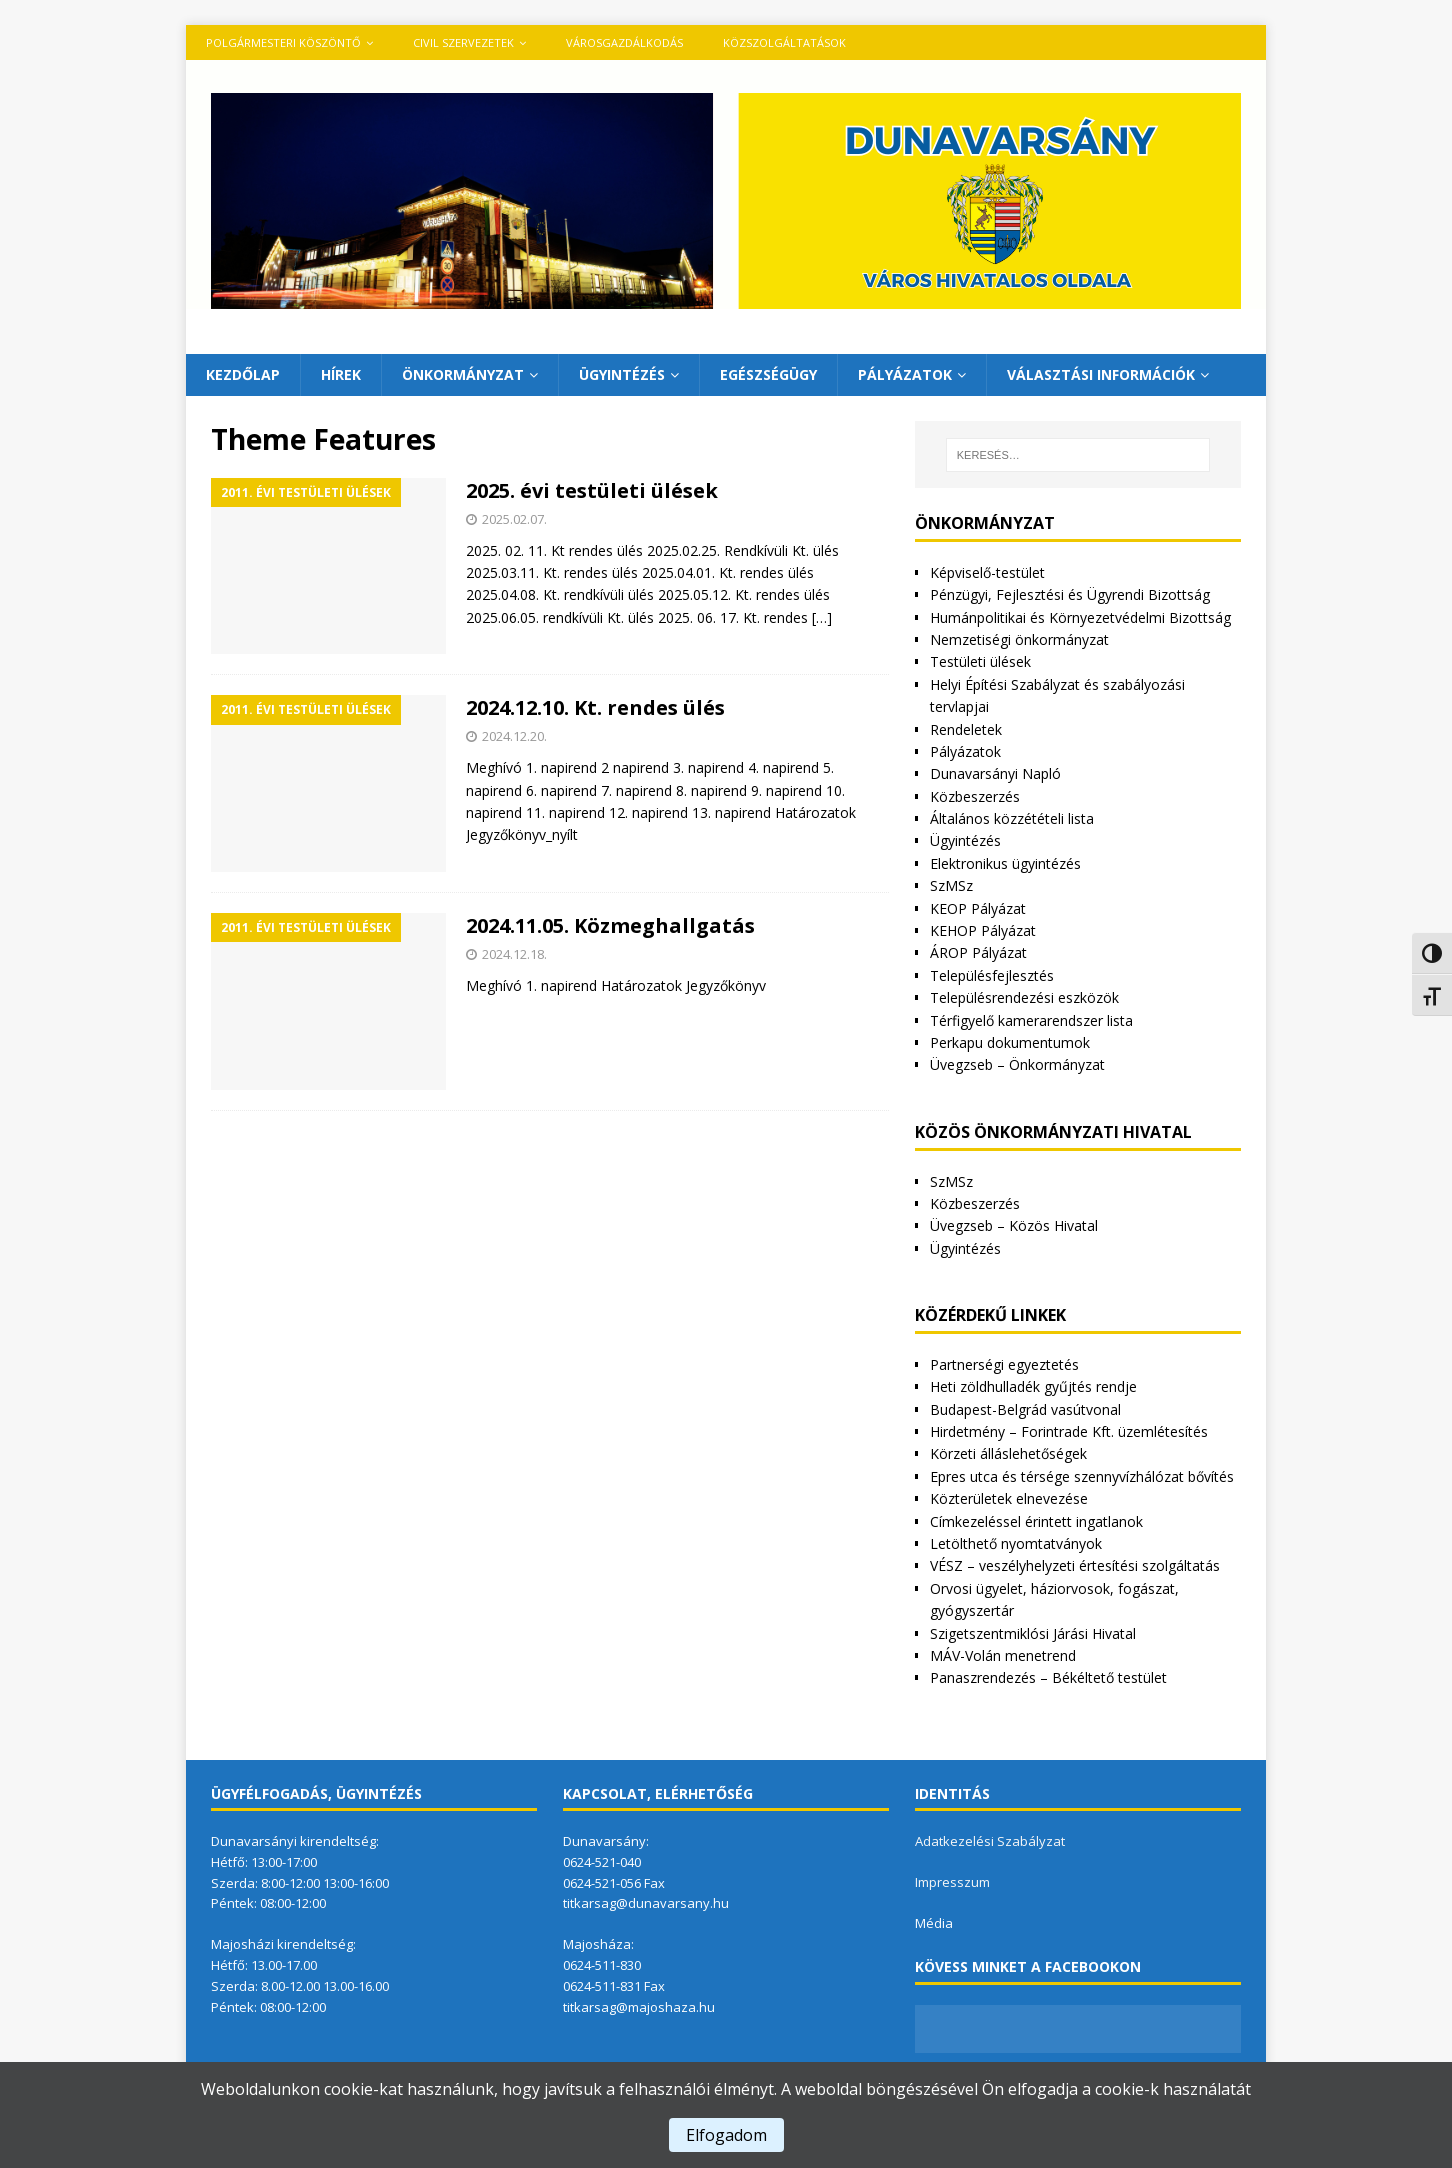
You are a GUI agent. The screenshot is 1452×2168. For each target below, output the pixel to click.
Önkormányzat (463, 374)
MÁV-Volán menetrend (1003, 1655)
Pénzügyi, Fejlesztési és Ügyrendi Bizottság (1070, 594)
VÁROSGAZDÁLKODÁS (624, 42)
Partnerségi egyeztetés (1004, 1364)
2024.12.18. (514, 954)
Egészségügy (768, 374)
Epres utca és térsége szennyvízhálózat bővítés (1082, 1476)
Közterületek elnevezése (1009, 1498)
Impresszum (952, 1882)
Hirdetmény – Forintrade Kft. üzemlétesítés (1069, 1431)
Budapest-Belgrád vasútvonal (1025, 1409)
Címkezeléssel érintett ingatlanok (1036, 1521)
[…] (822, 617)
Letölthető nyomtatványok (1016, 1543)
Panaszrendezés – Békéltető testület (1048, 1677)
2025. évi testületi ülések (592, 490)
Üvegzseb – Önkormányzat (1017, 1064)
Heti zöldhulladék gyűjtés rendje (1033, 1386)
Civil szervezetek (463, 42)
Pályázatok (905, 374)
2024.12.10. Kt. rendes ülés (595, 707)
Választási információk (1101, 374)
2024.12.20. (514, 736)
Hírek (341, 374)
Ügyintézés (622, 374)
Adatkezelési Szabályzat (990, 1841)
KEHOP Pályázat (983, 930)
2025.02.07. (514, 519)
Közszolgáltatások (784, 42)
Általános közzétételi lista (1012, 818)
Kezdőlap (243, 374)
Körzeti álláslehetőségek (1008, 1453)
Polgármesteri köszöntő (283, 42)
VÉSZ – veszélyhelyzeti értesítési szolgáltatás (1075, 1565)
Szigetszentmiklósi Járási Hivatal (1033, 1633)
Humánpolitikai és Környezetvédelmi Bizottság (1080, 617)
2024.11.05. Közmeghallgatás (610, 925)
